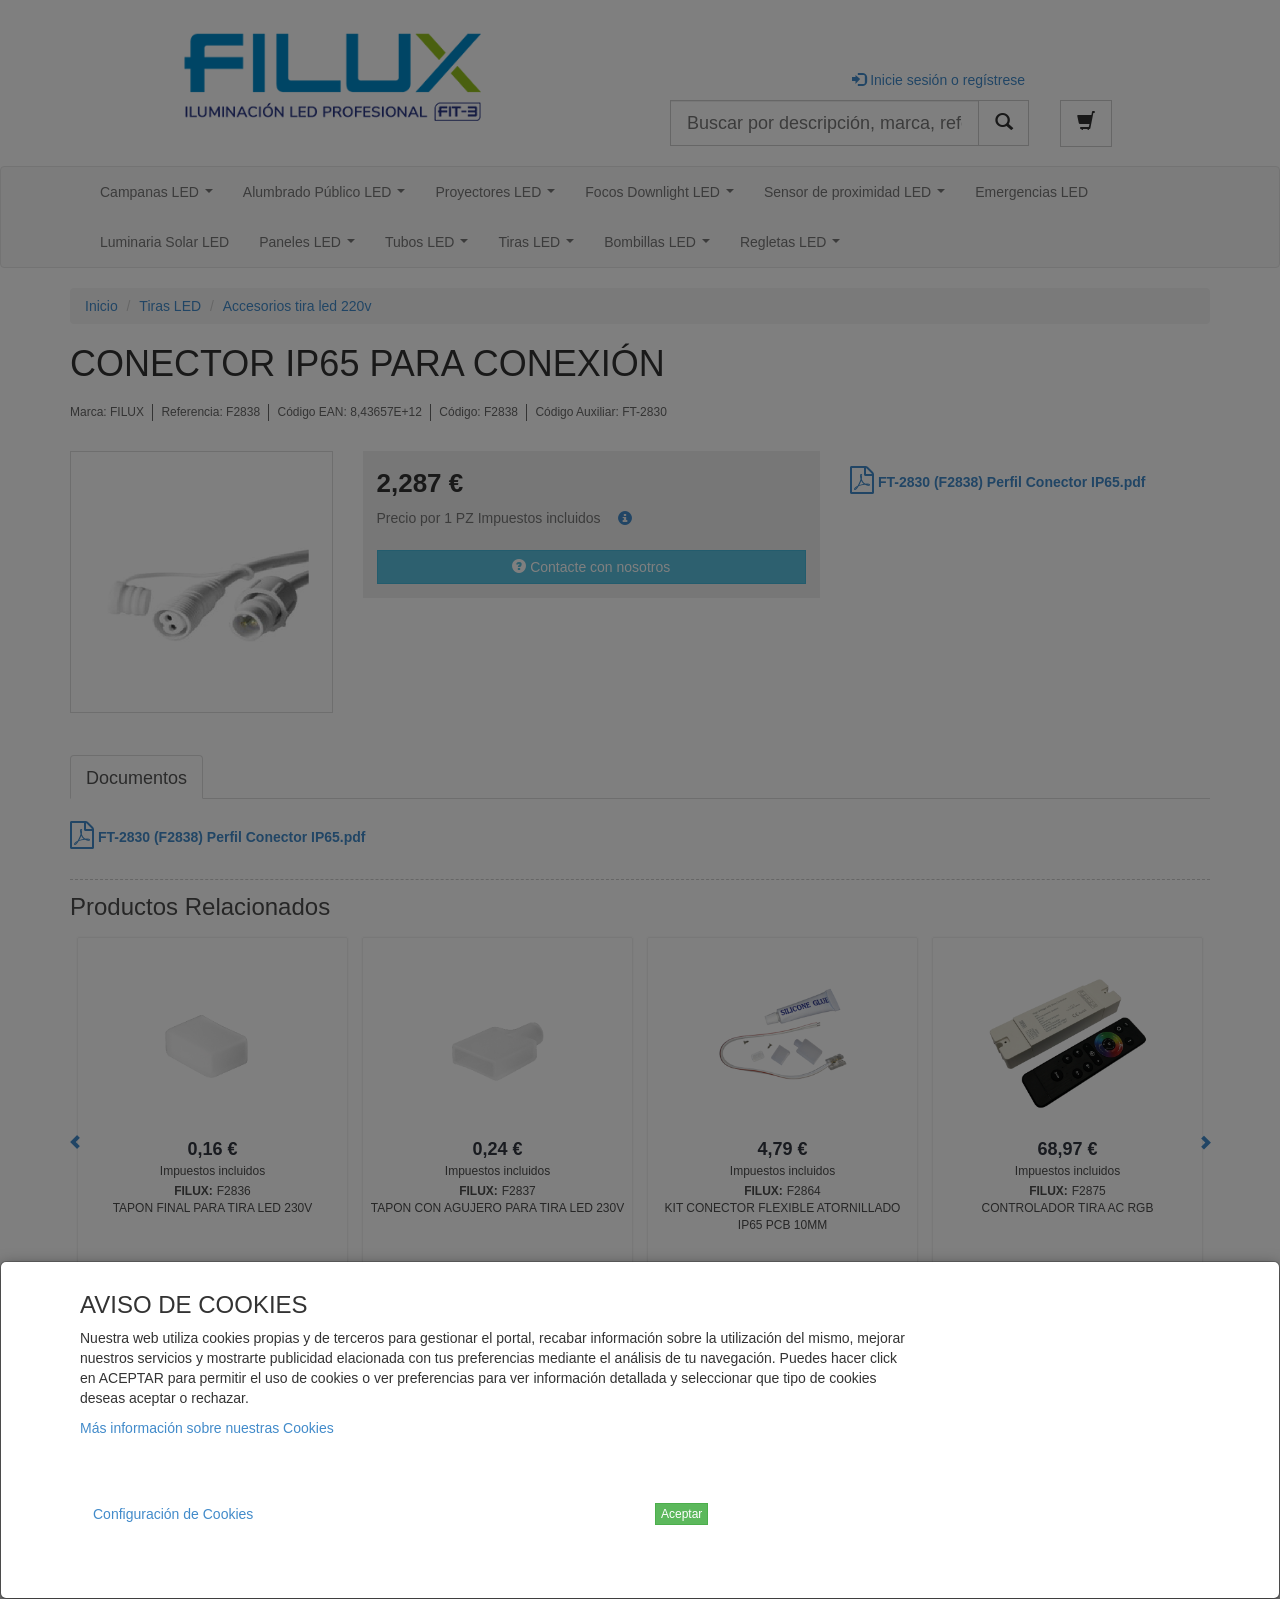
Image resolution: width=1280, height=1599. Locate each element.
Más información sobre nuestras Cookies (207, 1428)
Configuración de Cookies (173, 1514)
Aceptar (681, 1514)
